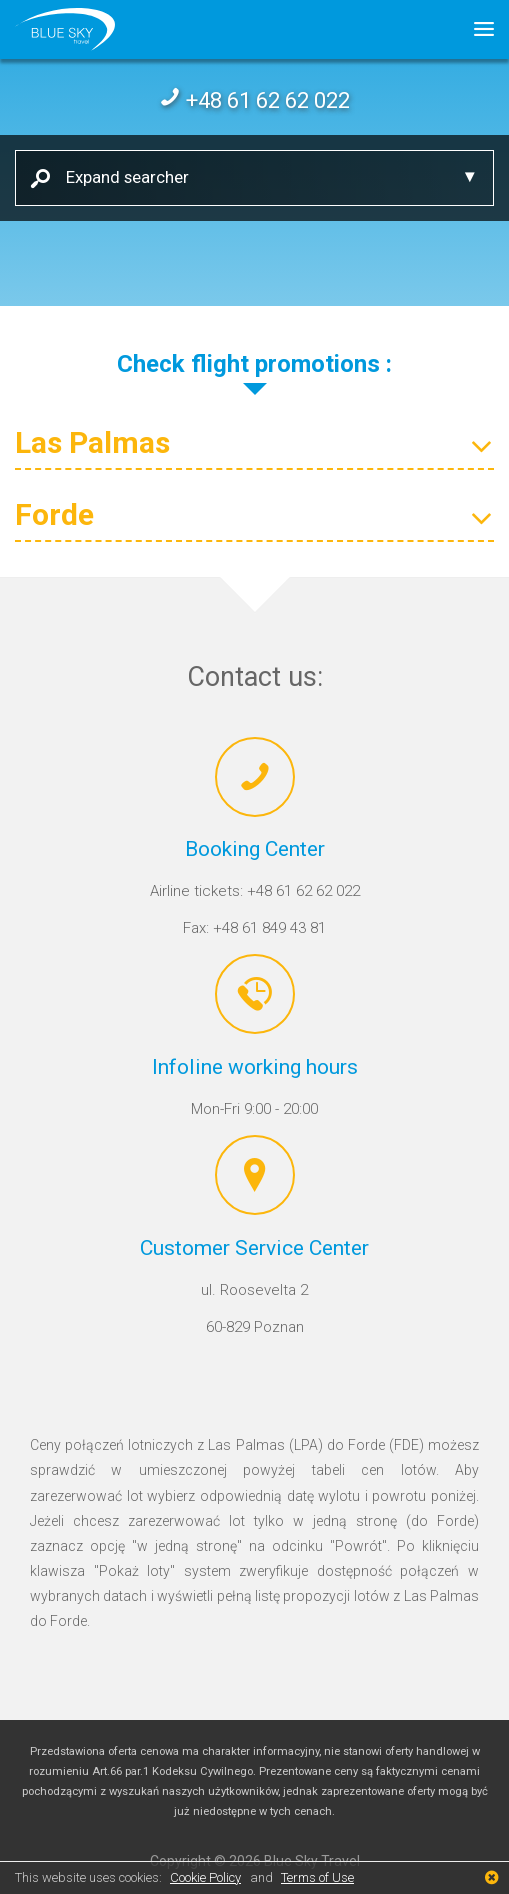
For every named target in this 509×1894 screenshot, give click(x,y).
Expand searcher (120, 176)
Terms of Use (317, 1877)
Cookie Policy (205, 1877)
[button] (476, 29)
